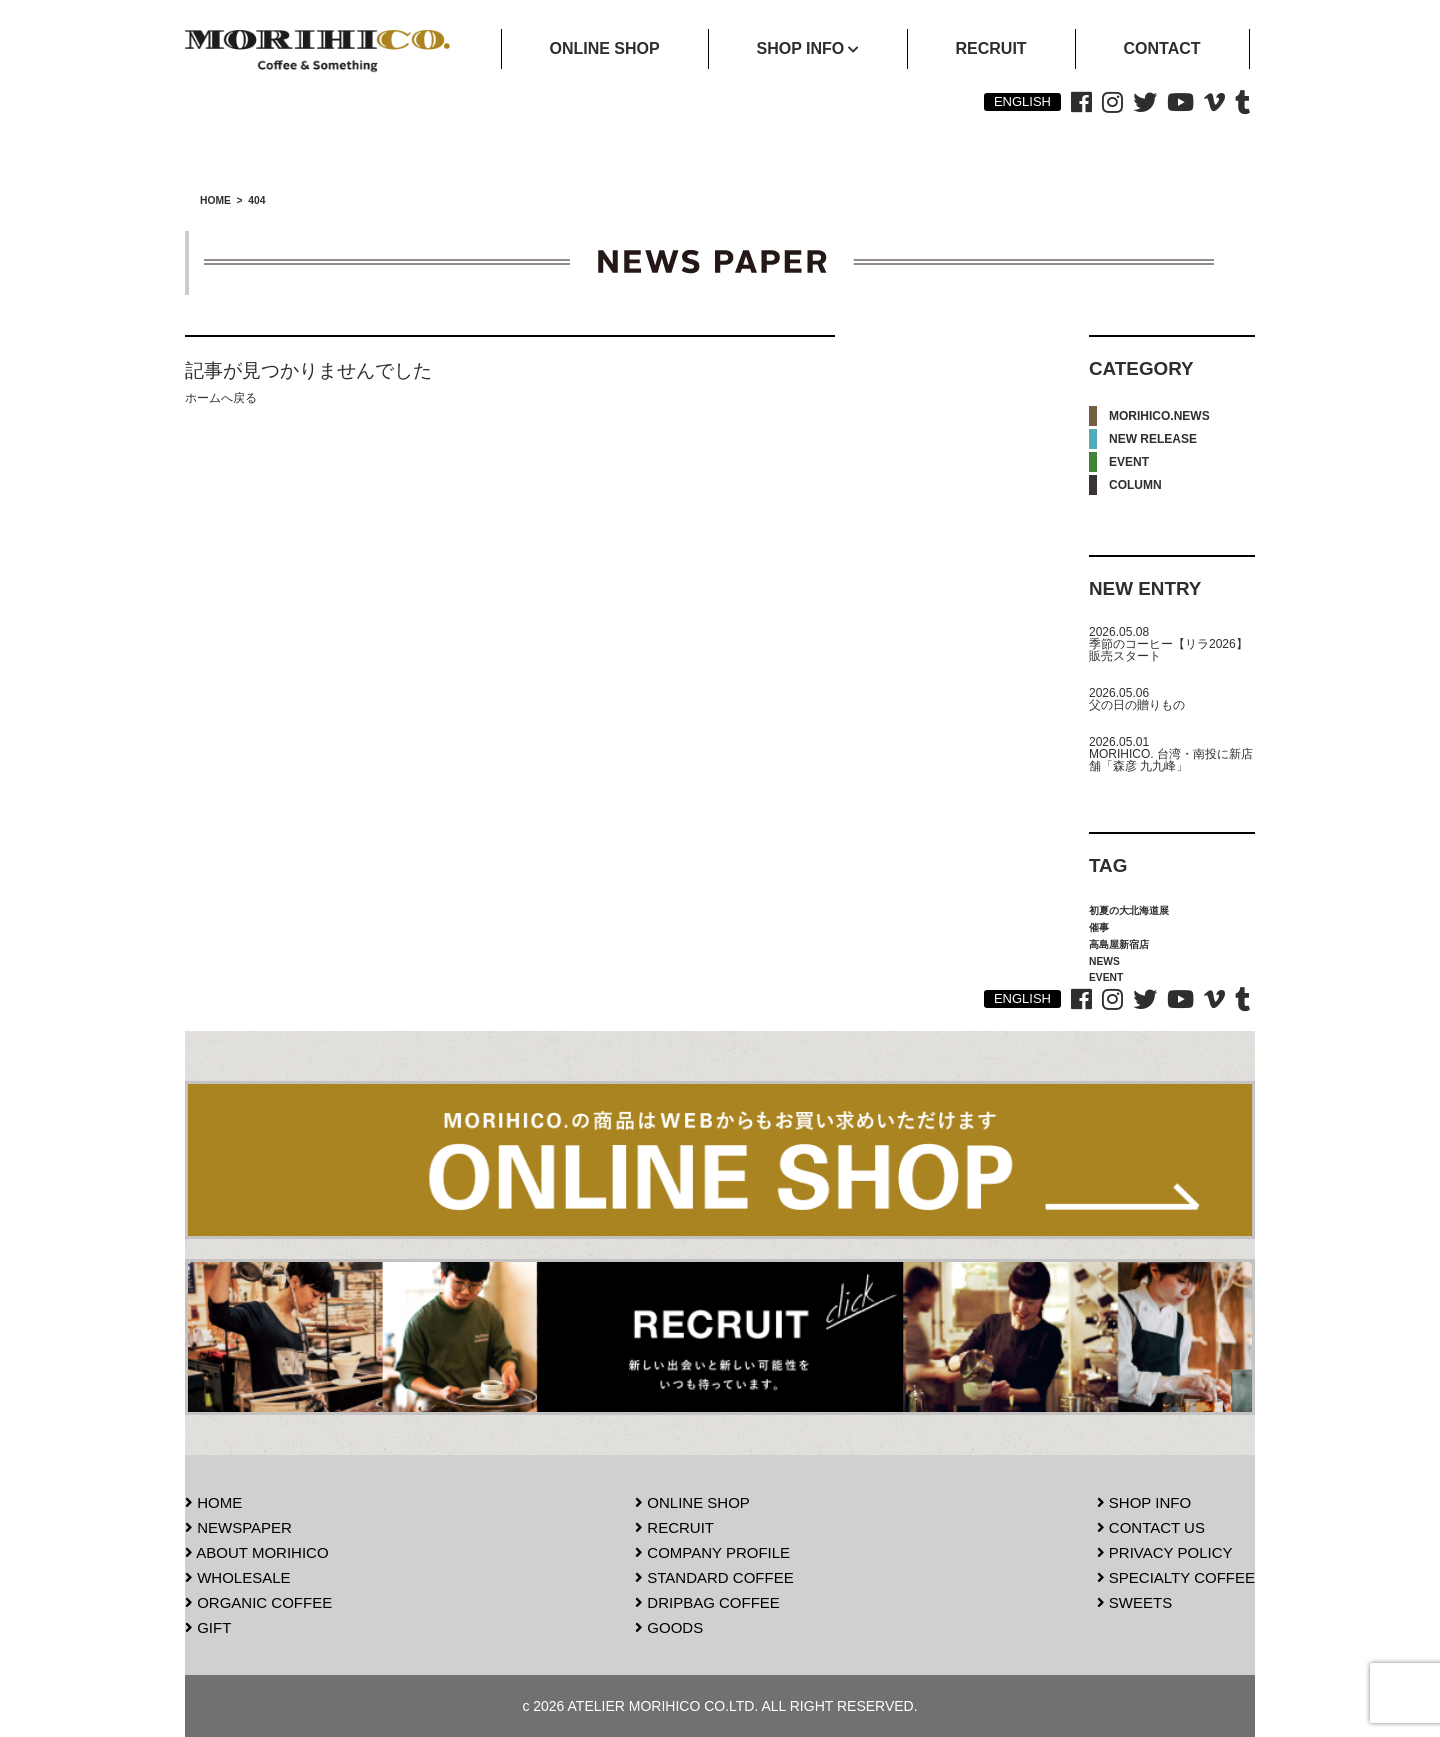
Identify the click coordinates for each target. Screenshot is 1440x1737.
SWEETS (1135, 1602)
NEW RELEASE (1153, 439)
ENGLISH (1022, 101)
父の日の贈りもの (1137, 705)
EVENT (1129, 462)
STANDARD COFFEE (714, 1577)
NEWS (1104, 961)
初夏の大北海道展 (1129, 910)
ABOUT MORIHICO (257, 1552)
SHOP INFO (1144, 1502)
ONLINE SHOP (692, 1502)
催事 (1099, 927)
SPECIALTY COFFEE (1176, 1577)
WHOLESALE (238, 1577)
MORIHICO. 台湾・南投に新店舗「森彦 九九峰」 (1171, 760)
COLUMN (1135, 485)
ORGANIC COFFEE (258, 1602)
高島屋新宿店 (1119, 944)
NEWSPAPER (238, 1527)
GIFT (208, 1627)
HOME (213, 1502)
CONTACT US (1151, 1527)
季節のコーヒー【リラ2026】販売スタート (1168, 650)
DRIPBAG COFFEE (707, 1602)
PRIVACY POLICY (1165, 1552)
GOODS (669, 1627)
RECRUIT (674, 1527)
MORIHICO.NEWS (1159, 416)
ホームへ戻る (221, 398)
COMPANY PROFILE (712, 1552)
